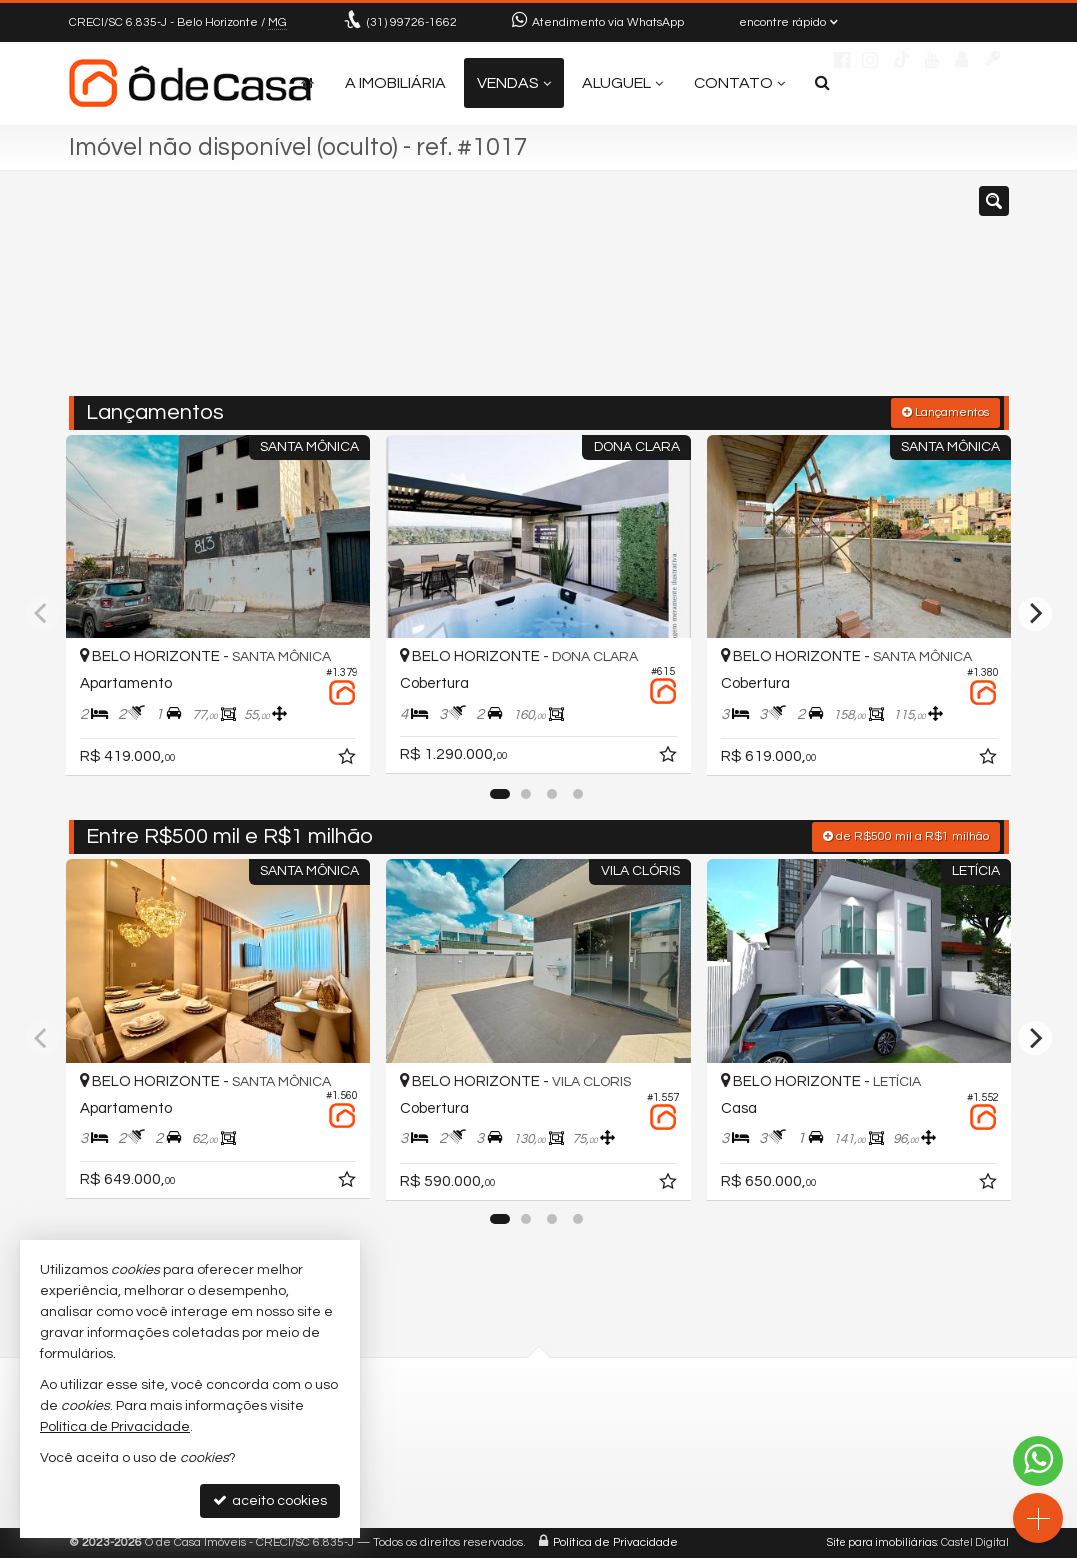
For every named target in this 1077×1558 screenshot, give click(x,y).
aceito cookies (270, 1500)
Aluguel (622, 83)
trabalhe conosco (469, 1491)
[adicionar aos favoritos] (349, 760)
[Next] (1035, 614)
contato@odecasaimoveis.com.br (522, 1469)
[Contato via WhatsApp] (1038, 1461)
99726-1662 (412, 22)
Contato (739, 83)
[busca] (822, 83)
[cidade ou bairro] (687, 293)
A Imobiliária (395, 83)
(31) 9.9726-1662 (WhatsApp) (504, 1446)
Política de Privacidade (615, 1542)
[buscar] (812, 293)
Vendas (514, 83)
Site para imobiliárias (882, 1542)
